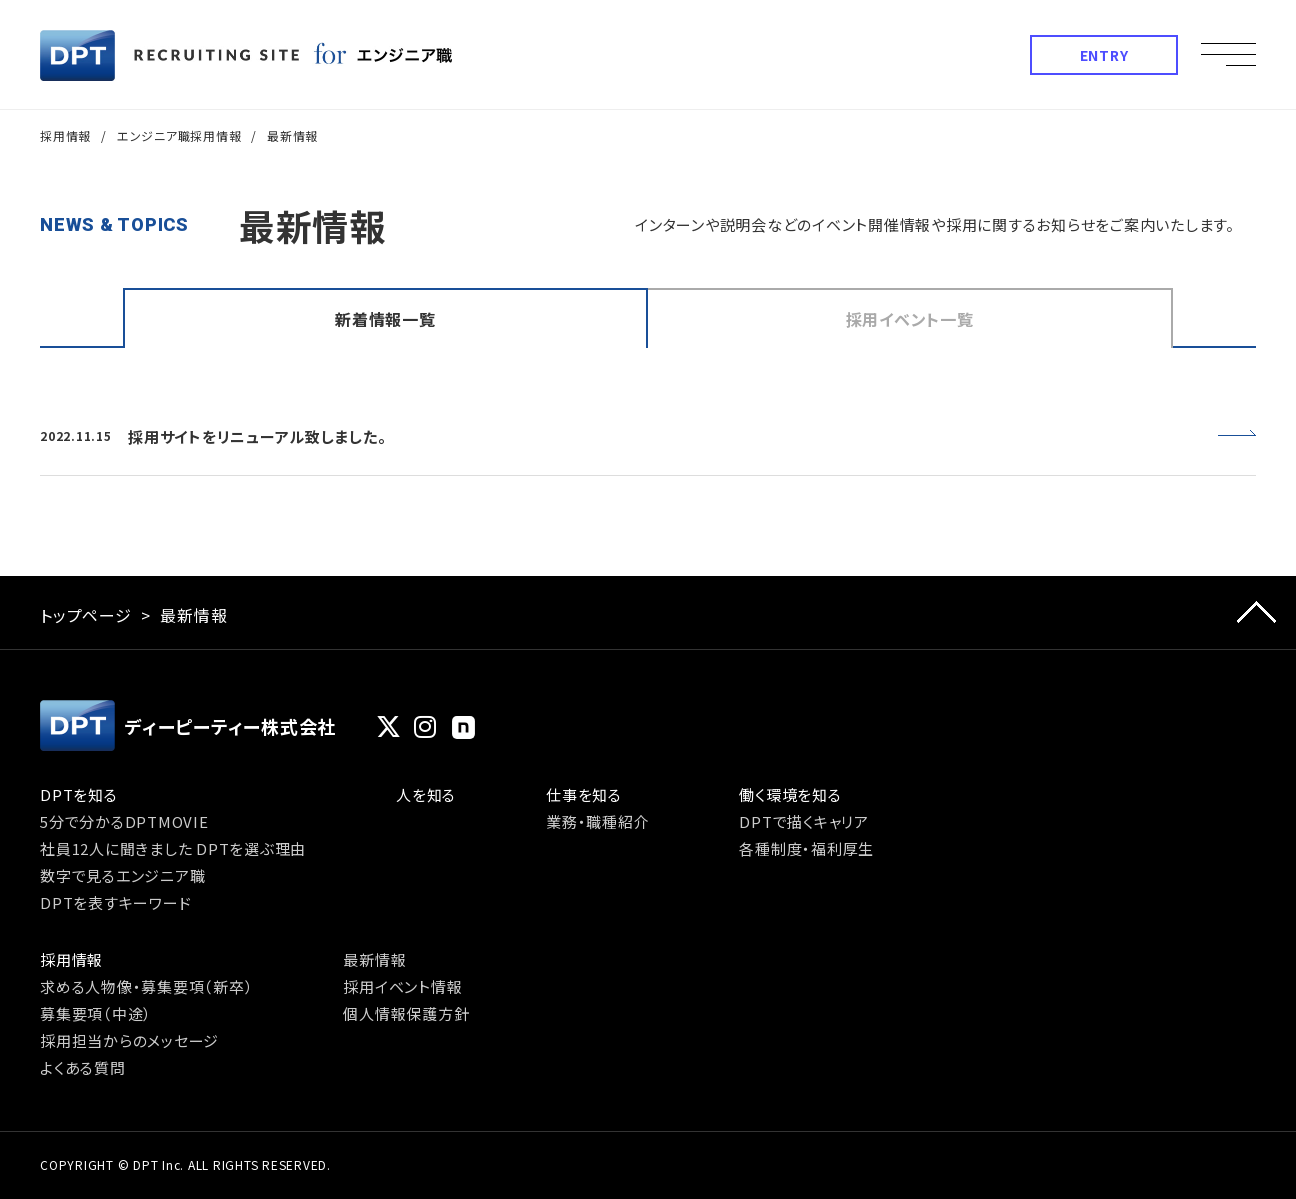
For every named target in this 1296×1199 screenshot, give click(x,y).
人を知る (426, 794)
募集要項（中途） (96, 1013)
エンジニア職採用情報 (179, 135)
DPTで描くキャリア (804, 821)
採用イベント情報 (402, 986)
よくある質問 (83, 1067)
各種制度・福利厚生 (806, 848)
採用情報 (65, 135)
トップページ (86, 615)
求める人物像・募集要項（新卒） (146, 986)
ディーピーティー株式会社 (188, 725)
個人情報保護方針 (406, 1013)
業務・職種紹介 (597, 821)
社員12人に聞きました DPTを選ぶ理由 (173, 848)
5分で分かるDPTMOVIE (124, 821)
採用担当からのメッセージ (129, 1040)
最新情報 (374, 959)
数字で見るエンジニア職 (122, 875)
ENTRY (1104, 55)
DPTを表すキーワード (115, 902)
